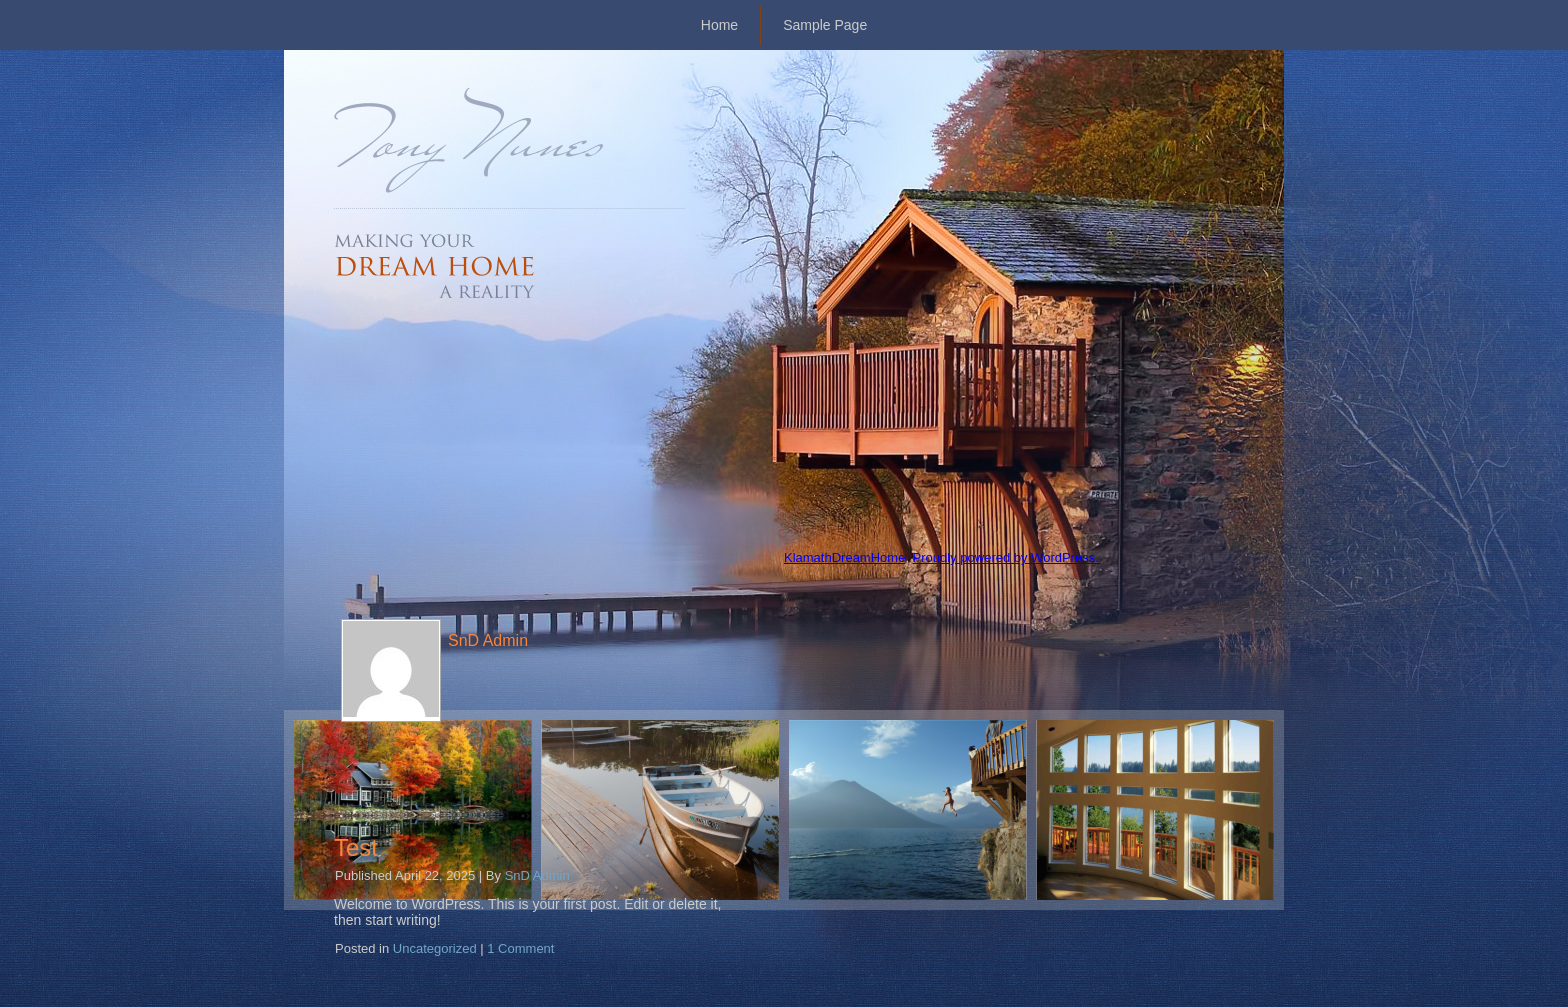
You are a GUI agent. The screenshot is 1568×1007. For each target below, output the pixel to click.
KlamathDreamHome (844, 557)
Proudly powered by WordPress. (1006, 557)
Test (356, 847)
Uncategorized (435, 948)
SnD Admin (537, 875)
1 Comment (520, 948)
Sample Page (825, 25)
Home (719, 25)
